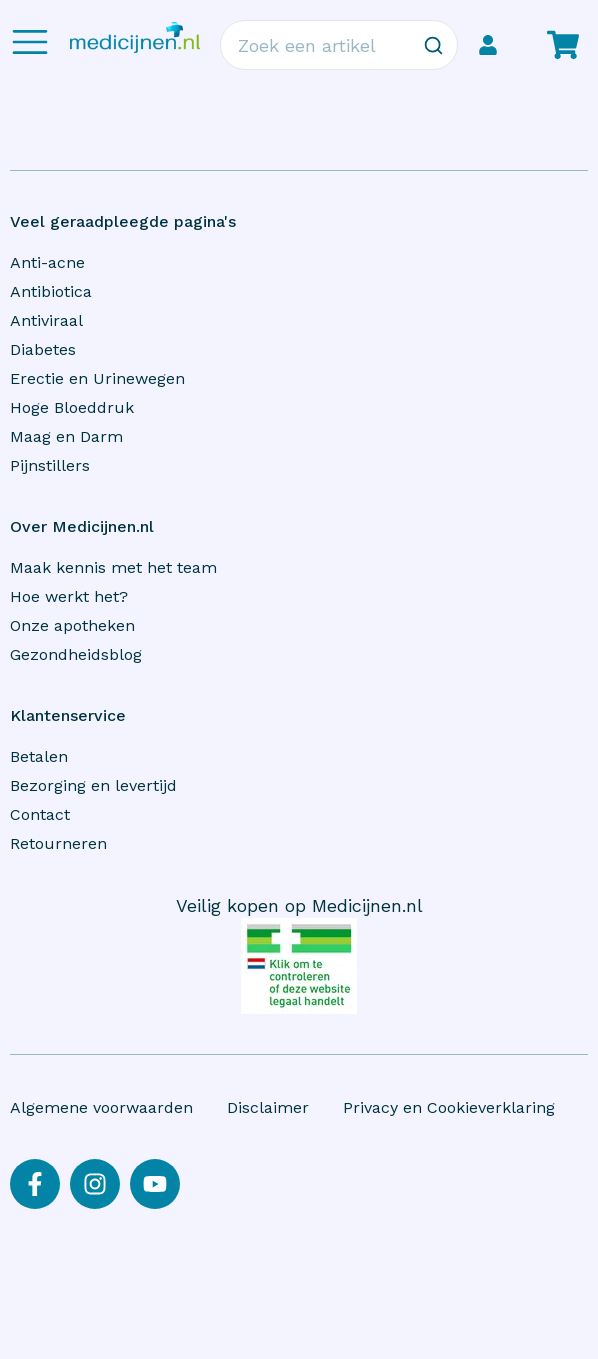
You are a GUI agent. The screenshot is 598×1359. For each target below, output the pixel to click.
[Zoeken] (433, 45)
